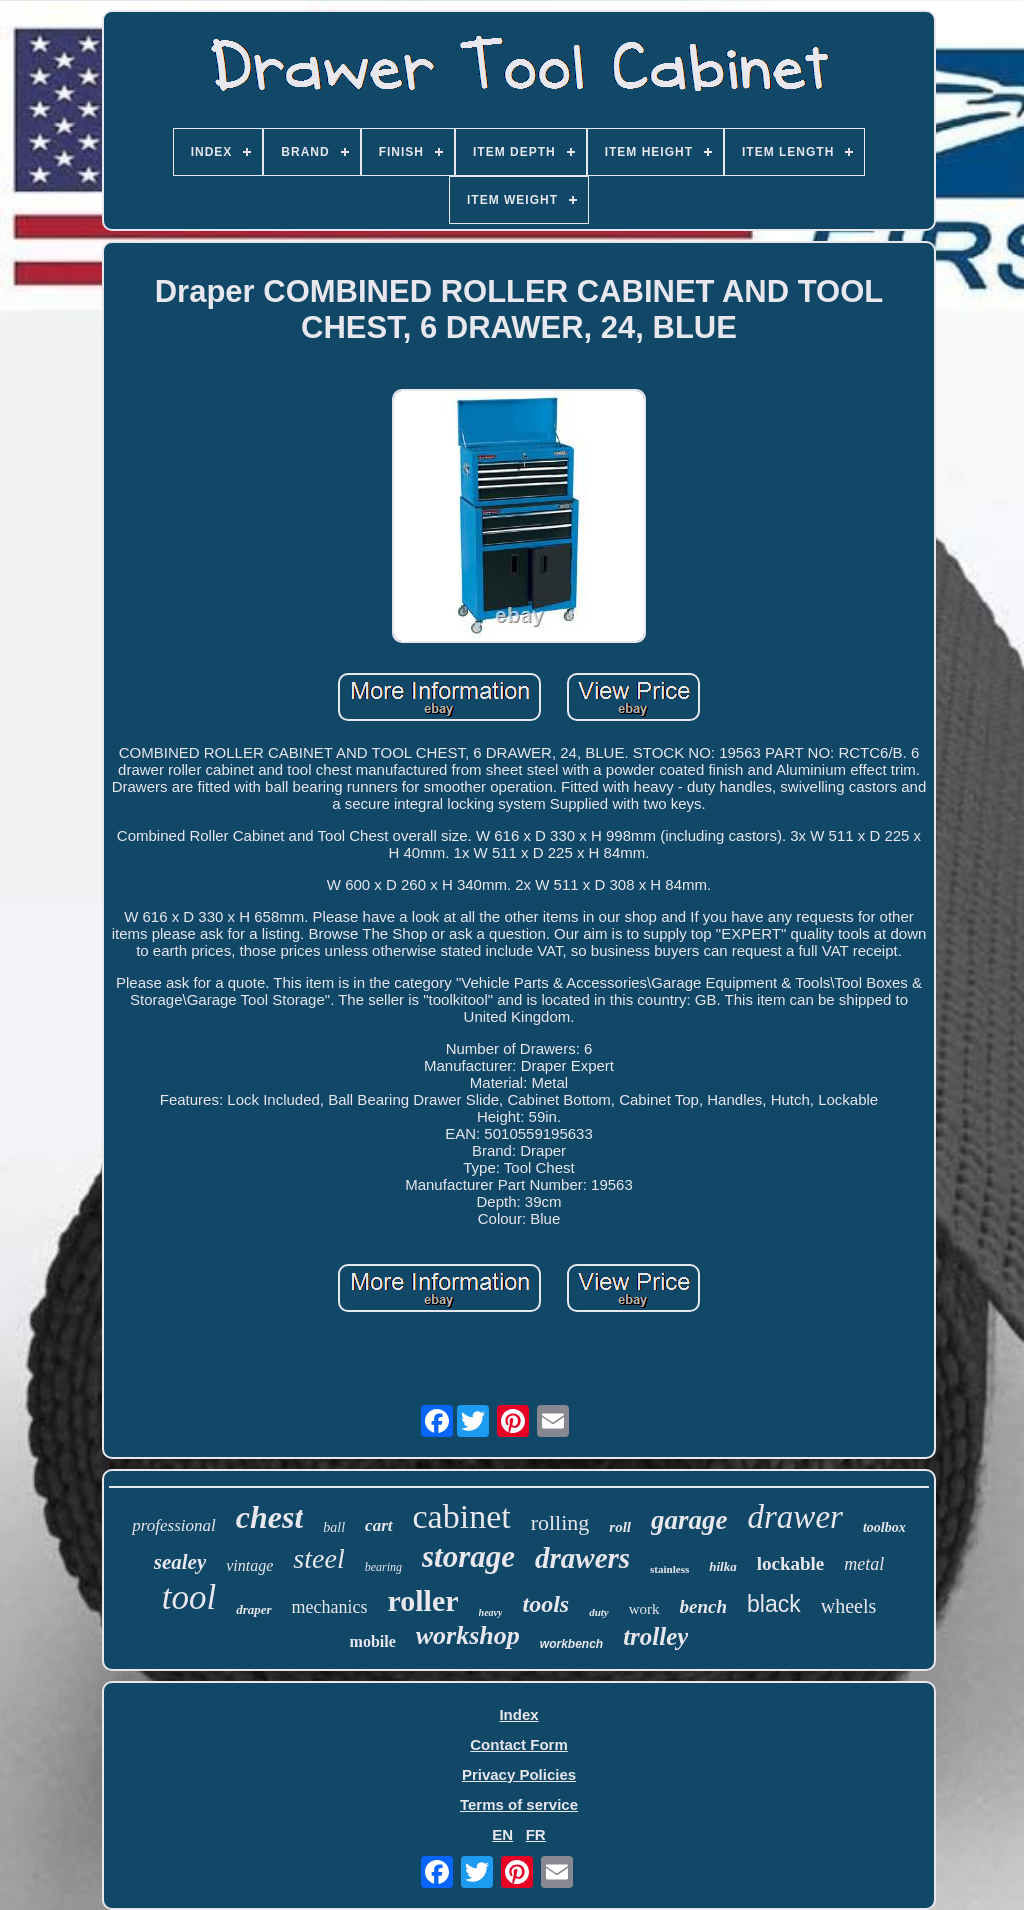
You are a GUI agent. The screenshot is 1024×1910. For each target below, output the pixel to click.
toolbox (884, 1527)
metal (864, 1564)
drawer (795, 1517)
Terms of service (519, 1804)
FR (536, 1834)
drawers (582, 1558)
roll (620, 1527)
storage (468, 1556)
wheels (849, 1606)
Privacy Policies (519, 1774)
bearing (383, 1567)
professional (173, 1525)
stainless (669, 1569)
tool (189, 1597)
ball (334, 1527)
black (774, 1604)
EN (502, 1834)
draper (253, 1609)
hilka (722, 1566)
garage (689, 1520)
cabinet (462, 1516)
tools (545, 1604)
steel (318, 1558)
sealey (180, 1562)
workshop (468, 1635)
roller (423, 1600)
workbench (571, 1644)
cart (378, 1525)
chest (270, 1517)
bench (704, 1606)
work (644, 1609)
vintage (249, 1565)
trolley (655, 1636)
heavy (491, 1612)
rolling (560, 1522)
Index (518, 1714)
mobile (373, 1641)
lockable (791, 1563)
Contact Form (519, 1744)
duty (599, 1612)
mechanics (330, 1607)
